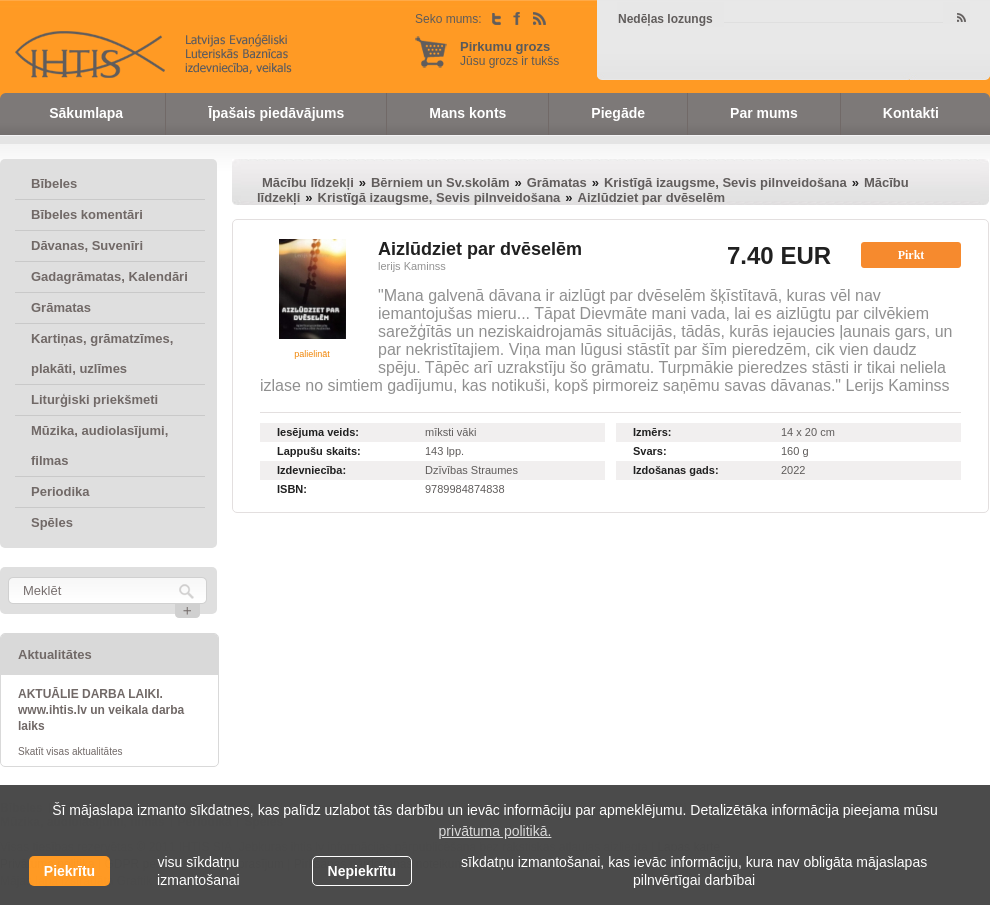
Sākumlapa (86, 113)
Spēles (52, 522)
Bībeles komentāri (87, 214)
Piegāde (618, 113)
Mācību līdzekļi (308, 182)
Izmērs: (652, 432)
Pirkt (911, 255)
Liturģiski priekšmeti (94, 399)
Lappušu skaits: (319, 451)
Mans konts (467, 113)
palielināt (312, 354)
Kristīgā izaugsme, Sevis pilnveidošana (725, 182)
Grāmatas (61, 307)
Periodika (60, 491)
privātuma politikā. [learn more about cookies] (495, 831)
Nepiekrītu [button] (362, 871)
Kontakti (911, 113)
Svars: (650, 451)
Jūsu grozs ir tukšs (509, 53)
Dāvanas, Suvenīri (87, 245)
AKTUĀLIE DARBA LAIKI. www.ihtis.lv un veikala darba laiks (101, 710)
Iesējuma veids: (318, 432)
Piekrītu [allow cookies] (69, 871)
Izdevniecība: (311, 470)
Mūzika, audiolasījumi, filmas (99, 445)
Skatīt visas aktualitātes (70, 751)
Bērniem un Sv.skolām (440, 182)
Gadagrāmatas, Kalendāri (109, 276)
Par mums (764, 113)
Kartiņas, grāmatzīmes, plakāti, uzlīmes (102, 353)
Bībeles (54, 183)
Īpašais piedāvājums (276, 113)
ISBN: (292, 489)
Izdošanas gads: (676, 470)
